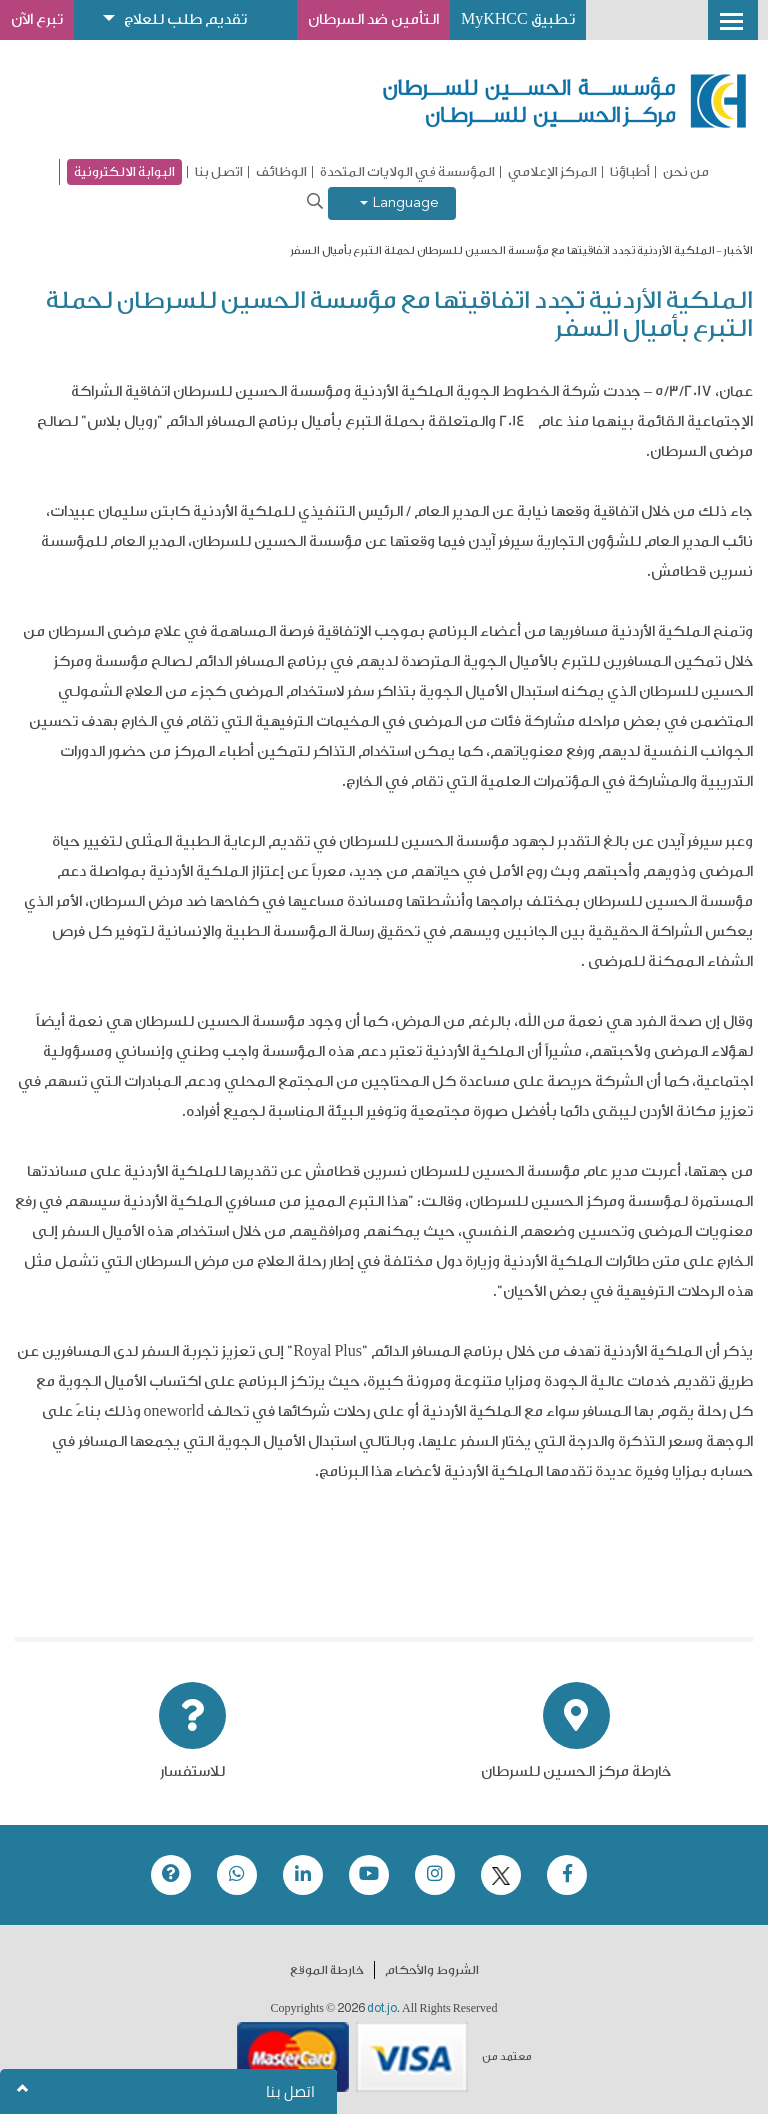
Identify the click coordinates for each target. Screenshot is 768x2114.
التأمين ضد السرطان (373, 19)
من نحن (686, 172)
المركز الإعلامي (552, 172)
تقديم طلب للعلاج (185, 19)
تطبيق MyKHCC (518, 19)
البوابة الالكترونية (124, 171)
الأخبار (738, 250)
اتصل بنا (219, 172)
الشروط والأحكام (432, 1970)
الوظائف (281, 172)
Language (399, 203)
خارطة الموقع (327, 1970)
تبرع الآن (37, 19)
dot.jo (382, 2008)
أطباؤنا (630, 172)
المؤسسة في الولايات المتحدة (407, 172)
